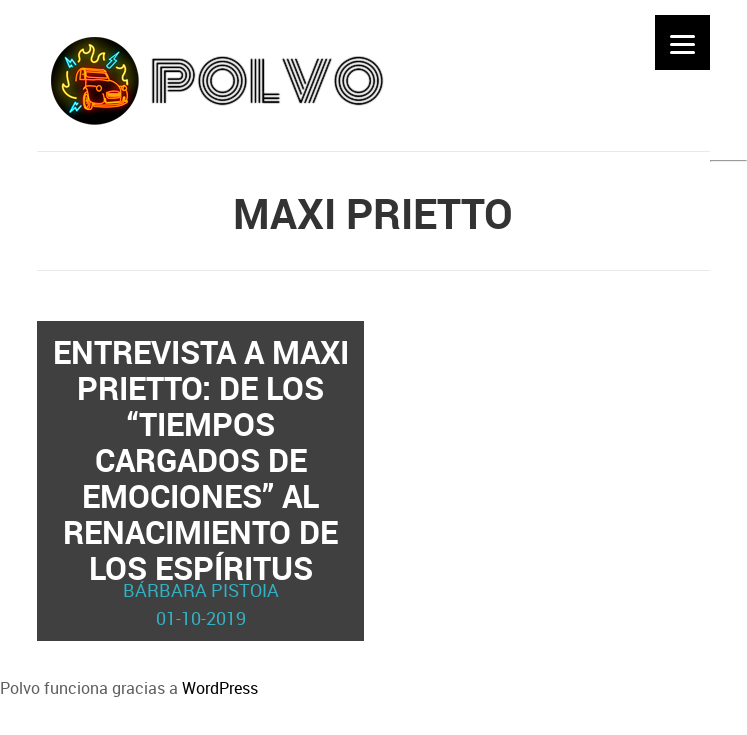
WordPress (220, 688)
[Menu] (682, 42)
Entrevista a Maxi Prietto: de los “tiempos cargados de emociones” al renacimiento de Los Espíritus (201, 481)
